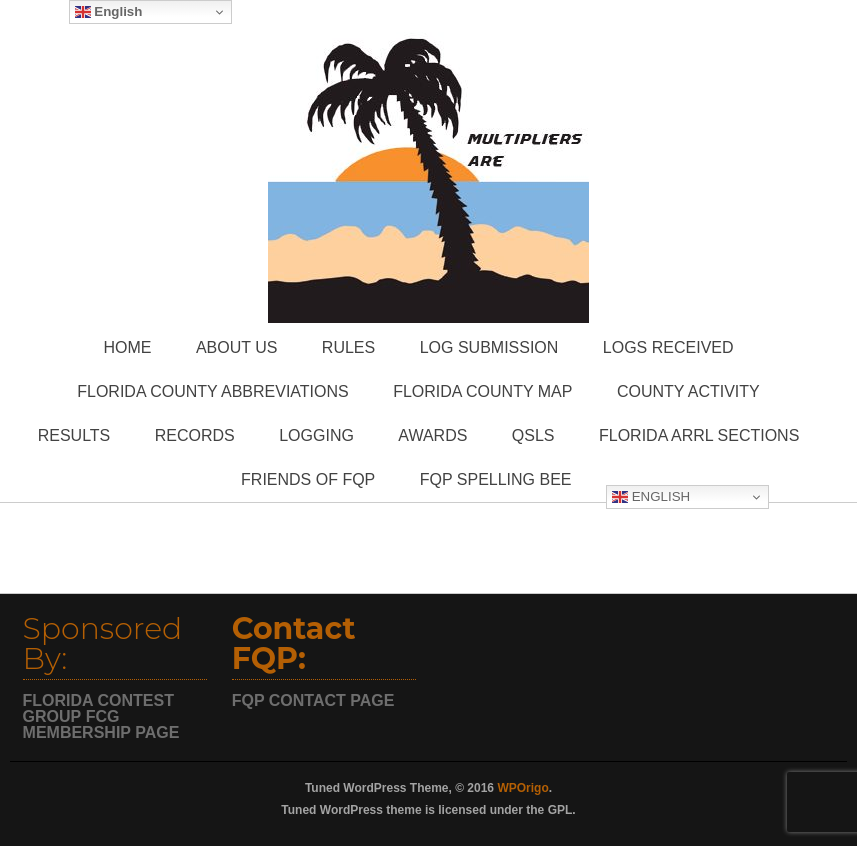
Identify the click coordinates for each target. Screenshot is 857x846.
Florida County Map (482, 391)
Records (195, 435)
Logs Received (668, 347)
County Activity (688, 391)
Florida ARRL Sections (699, 435)
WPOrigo (522, 788)
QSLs (533, 435)
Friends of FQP (308, 479)
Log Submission (489, 347)
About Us (237, 347)
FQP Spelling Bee (496, 479)
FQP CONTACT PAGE (313, 700)
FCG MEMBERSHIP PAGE (101, 724)
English (651, 497)
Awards (432, 435)
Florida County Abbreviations (212, 391)
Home (127, 347)
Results (74, 435)
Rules (348, 347)
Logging (316, 435)
